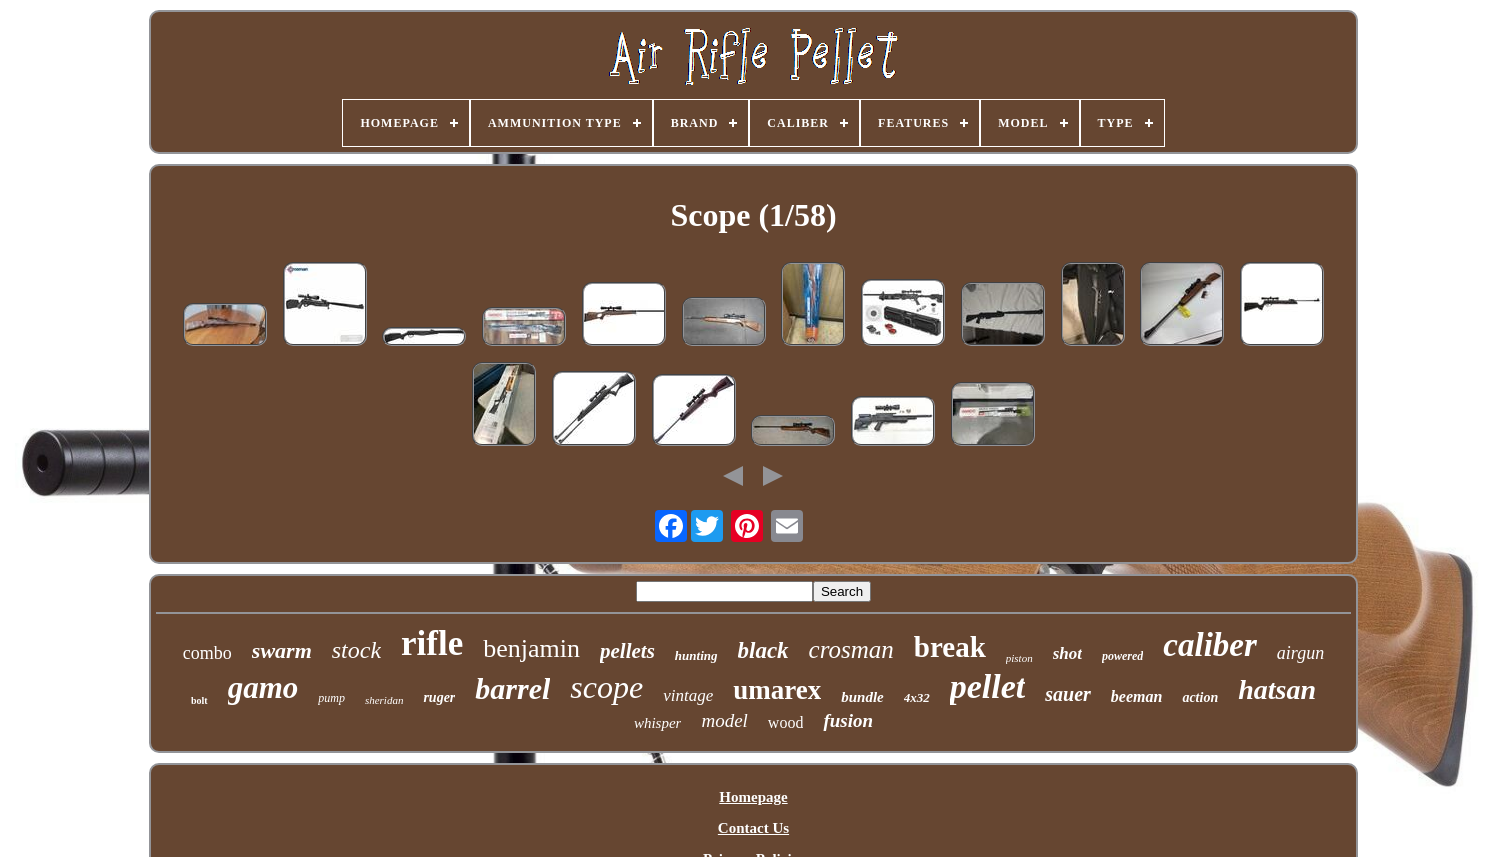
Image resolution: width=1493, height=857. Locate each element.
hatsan (1277, 689)
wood (786, 722)
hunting (696, 655)
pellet (988, 686)
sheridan (384, 700)
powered (1122, 656)
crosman (851, 649)
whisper (658, 723)
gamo (263, 687)
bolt (199, 700)
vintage (688, 695)
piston (1019, 658)
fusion (848, 720)
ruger (439, 697)
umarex (777, 690)
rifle (432, 643)
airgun (1300, 653)
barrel (512, 688)
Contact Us (753, 828)
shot (1067, 653)
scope (606, 687)
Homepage (753, 797)
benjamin (531, 648)
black (763, 650)
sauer (1068, 694)
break (950, 647)
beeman (1137, 696)
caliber (1209, 645)
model (724, 720)
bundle (862, 697)
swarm (282, 650)
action (1200, 697)
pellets (627, 651)
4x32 (917, 697)
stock (356, 650)
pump (331, 698)
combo (207, 653)
